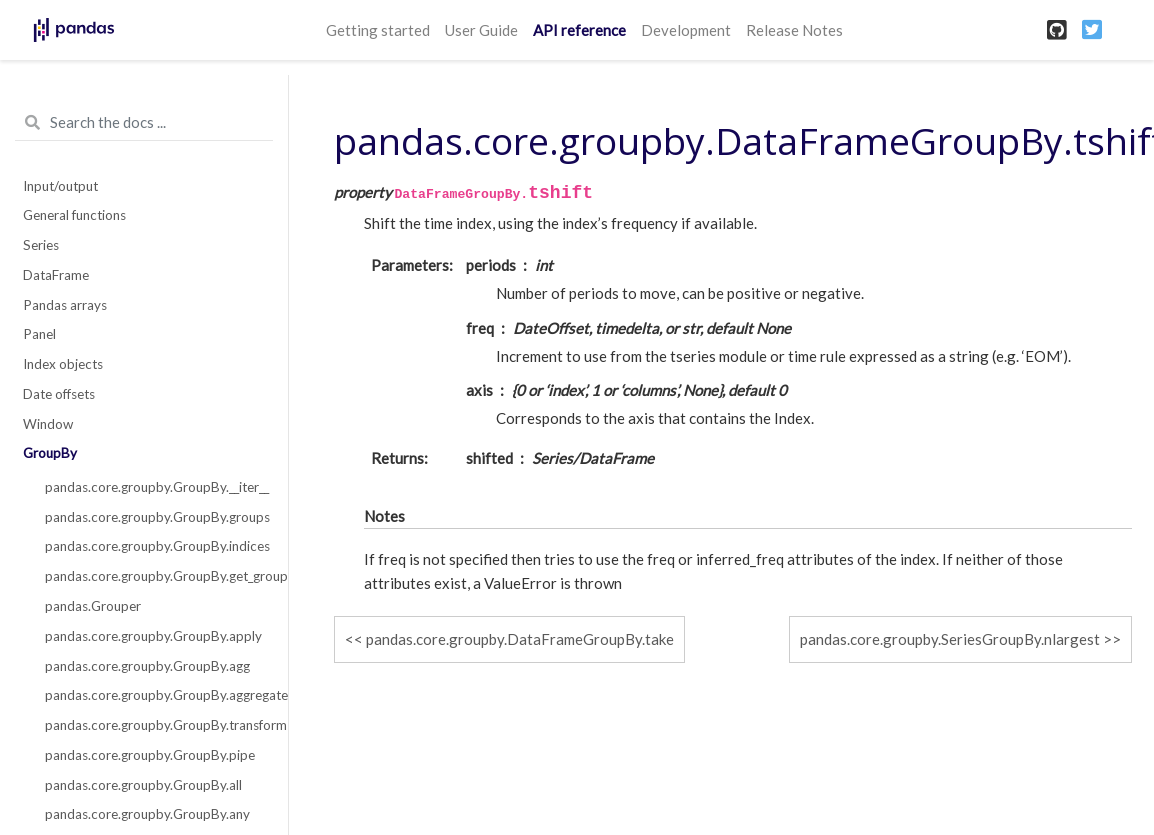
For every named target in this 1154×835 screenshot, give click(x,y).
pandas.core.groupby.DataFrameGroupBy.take (520, 639)
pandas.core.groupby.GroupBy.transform (155, 725)
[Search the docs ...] (144, 123)
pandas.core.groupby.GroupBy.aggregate (155, 695)
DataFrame (56, 275)
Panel (39, 334)
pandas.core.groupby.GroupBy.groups (155, 517)
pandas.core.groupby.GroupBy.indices (155, 546)
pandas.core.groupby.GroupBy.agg (147, 666)
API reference (579, 30)
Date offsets (59, 394)
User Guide (481, 30)
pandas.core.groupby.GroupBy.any (147, 814)
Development (686, 30)
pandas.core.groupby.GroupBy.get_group (155, 576)
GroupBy (50, 453)
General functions (74, 215)
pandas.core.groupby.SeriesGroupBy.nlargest (950, 639)
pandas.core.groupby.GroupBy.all (143, 785)
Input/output (60, 186)
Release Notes (794, 30)
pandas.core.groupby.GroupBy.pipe (150, 755)
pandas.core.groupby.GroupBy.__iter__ (155, 487)
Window (48, 424)
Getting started (378, 30)
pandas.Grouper (93, 606)
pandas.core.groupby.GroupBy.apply (153, 636)
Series (41, 245)
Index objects (63, 364)
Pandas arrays (65, 305)
